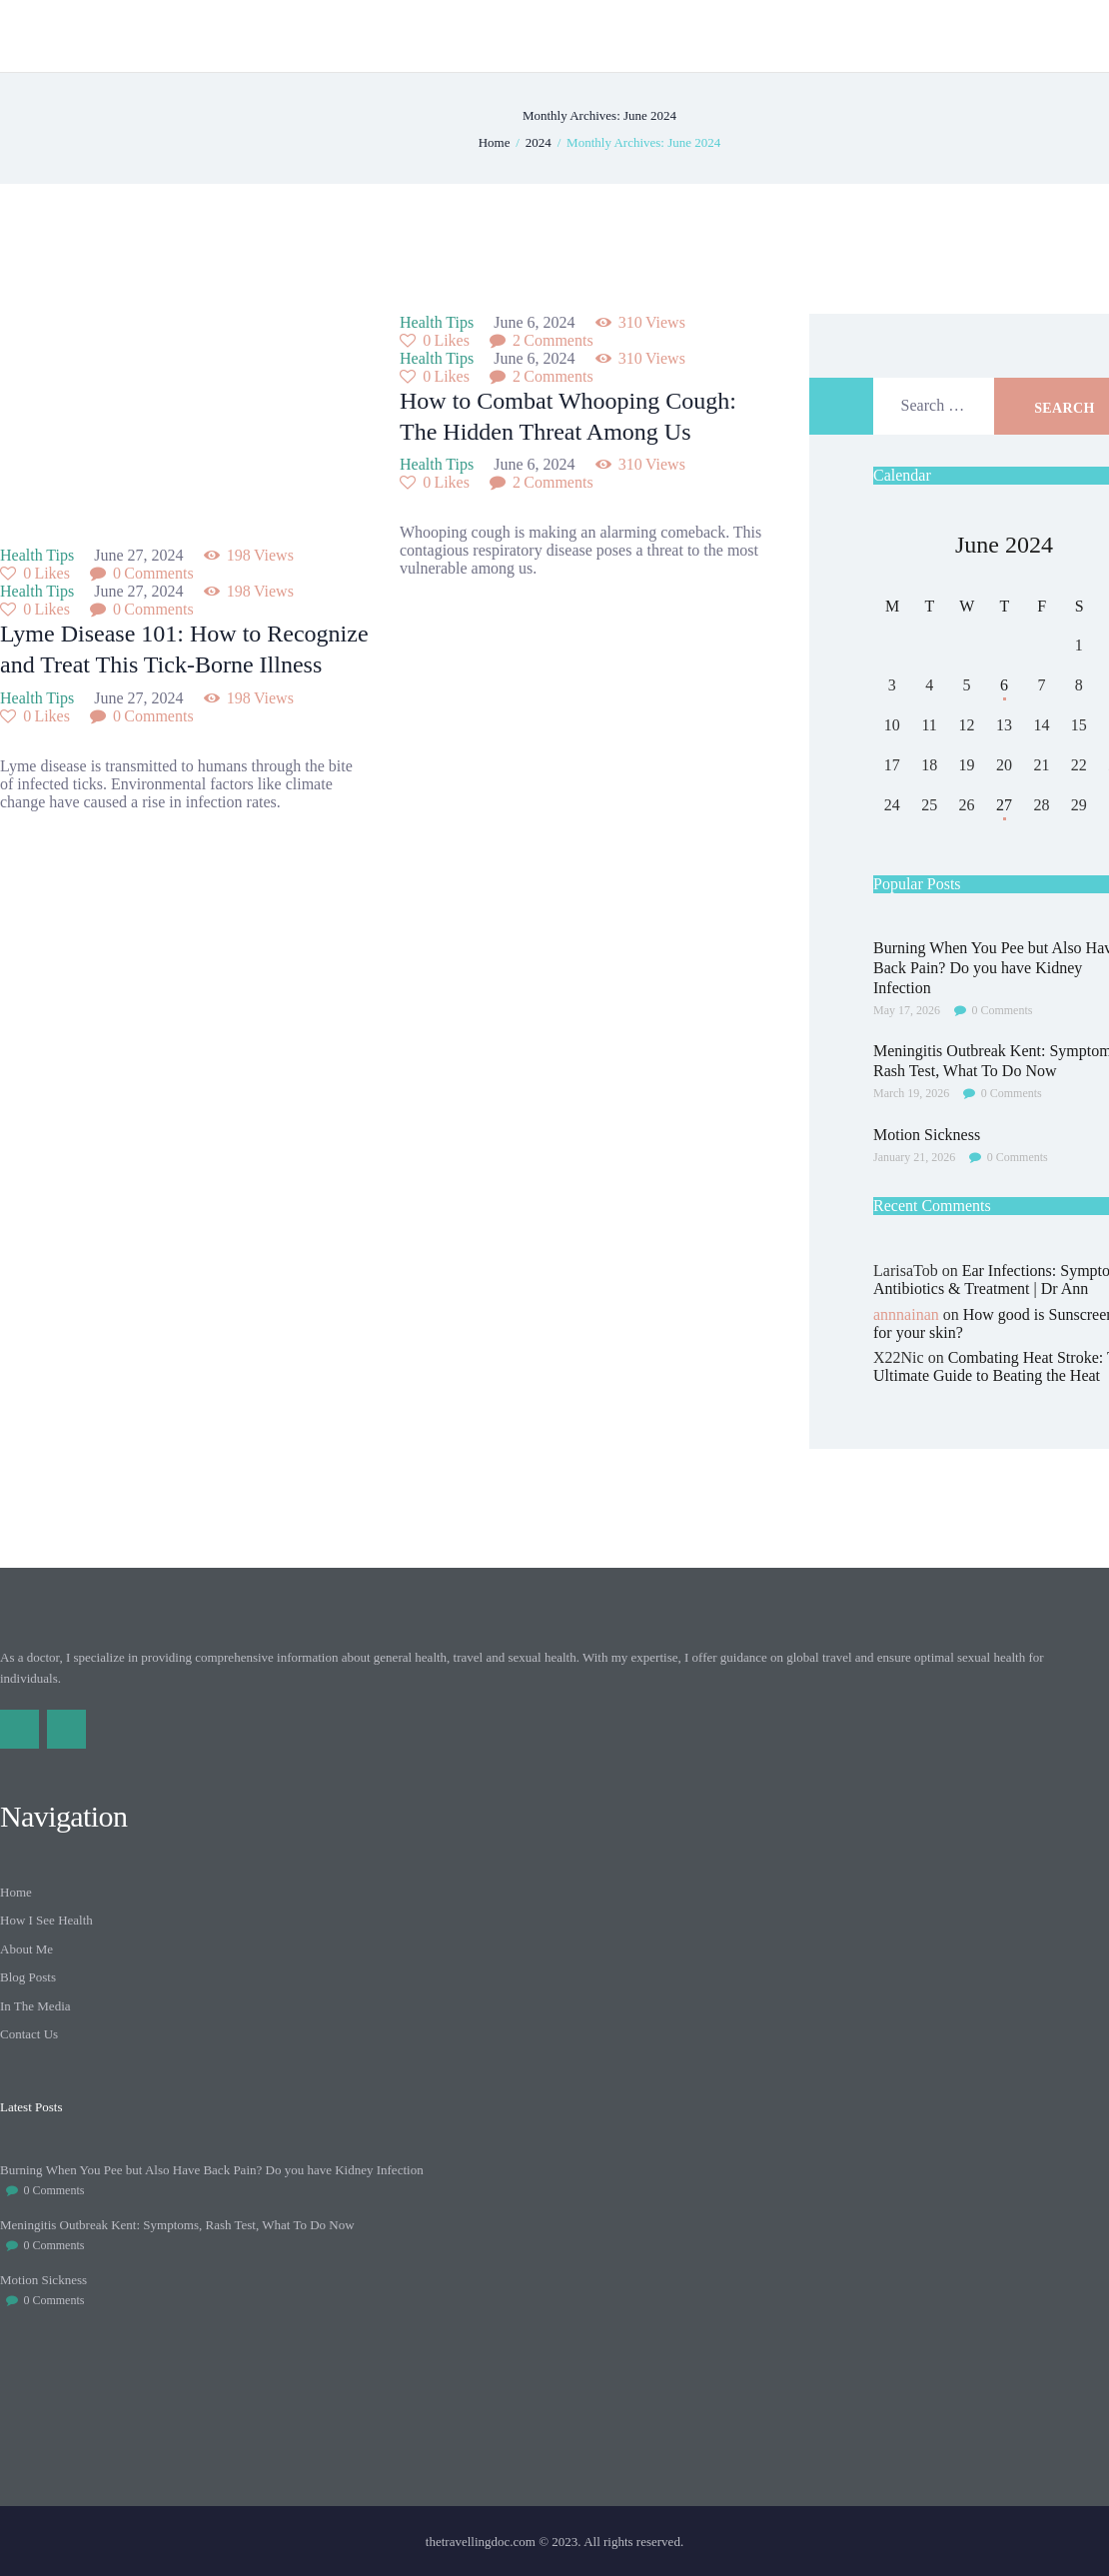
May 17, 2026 (906, 1010)
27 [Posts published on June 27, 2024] (1004, 804)
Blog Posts (28, 1976)
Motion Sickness (43, 2279)
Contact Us (29, 2033)
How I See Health (46, 1920)
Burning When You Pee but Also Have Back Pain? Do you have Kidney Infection (212, 2169)
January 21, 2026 (914, 1157)
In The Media (35, 2005)
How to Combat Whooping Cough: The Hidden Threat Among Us (568, 416)
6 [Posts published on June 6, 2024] (1004, 684)
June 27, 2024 (140, 555)
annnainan (906, 1314)
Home (495, 142)
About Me (26, 1948)
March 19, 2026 (911, 1093)
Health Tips (37, 555)
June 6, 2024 (536, 322)
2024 (539, 142)
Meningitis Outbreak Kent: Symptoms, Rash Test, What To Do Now (177, 2224)
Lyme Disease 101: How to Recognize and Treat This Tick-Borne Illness (184, 649)
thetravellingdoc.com (481, 2541)
